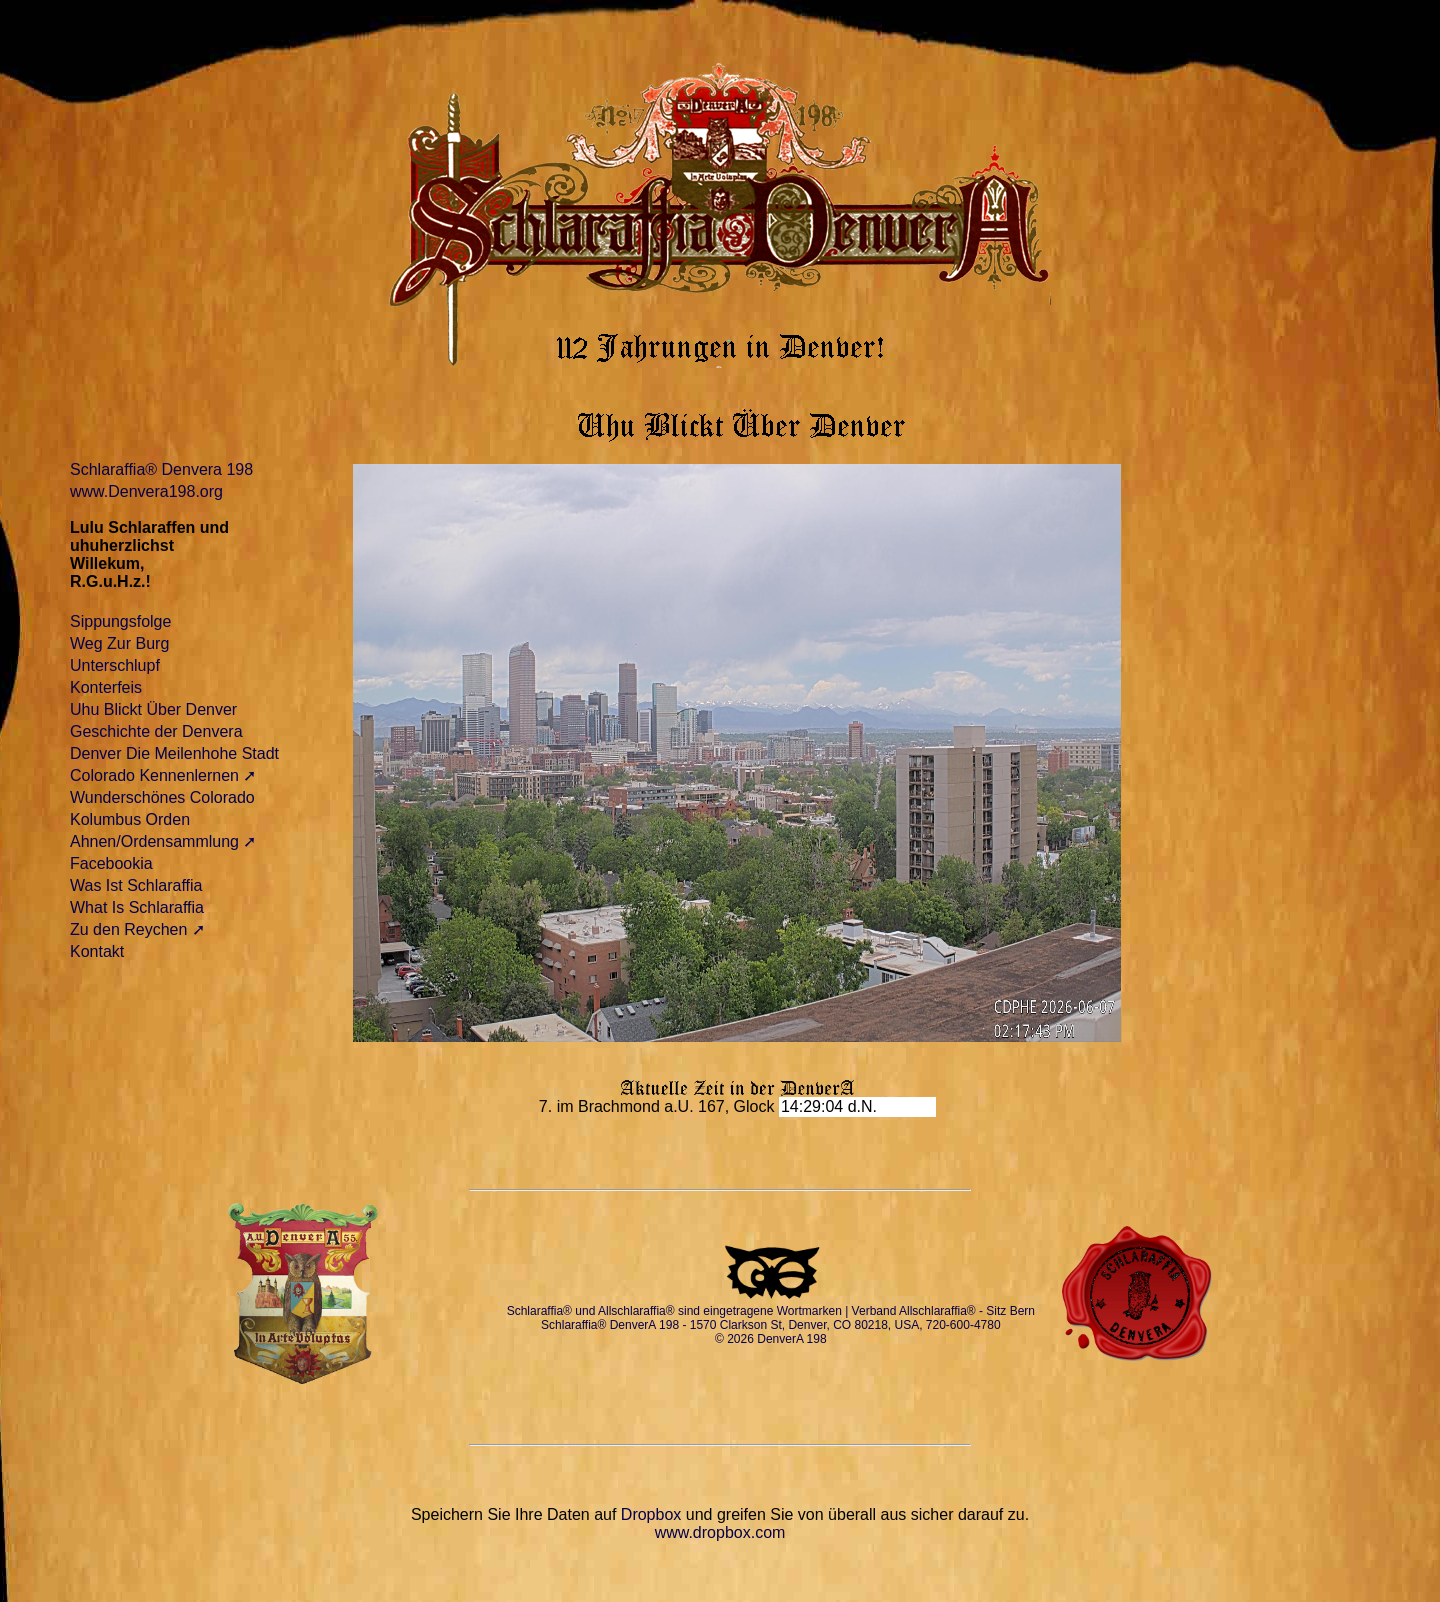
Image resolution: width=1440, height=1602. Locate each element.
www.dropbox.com (720, 1532)
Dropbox (651, 1514)
